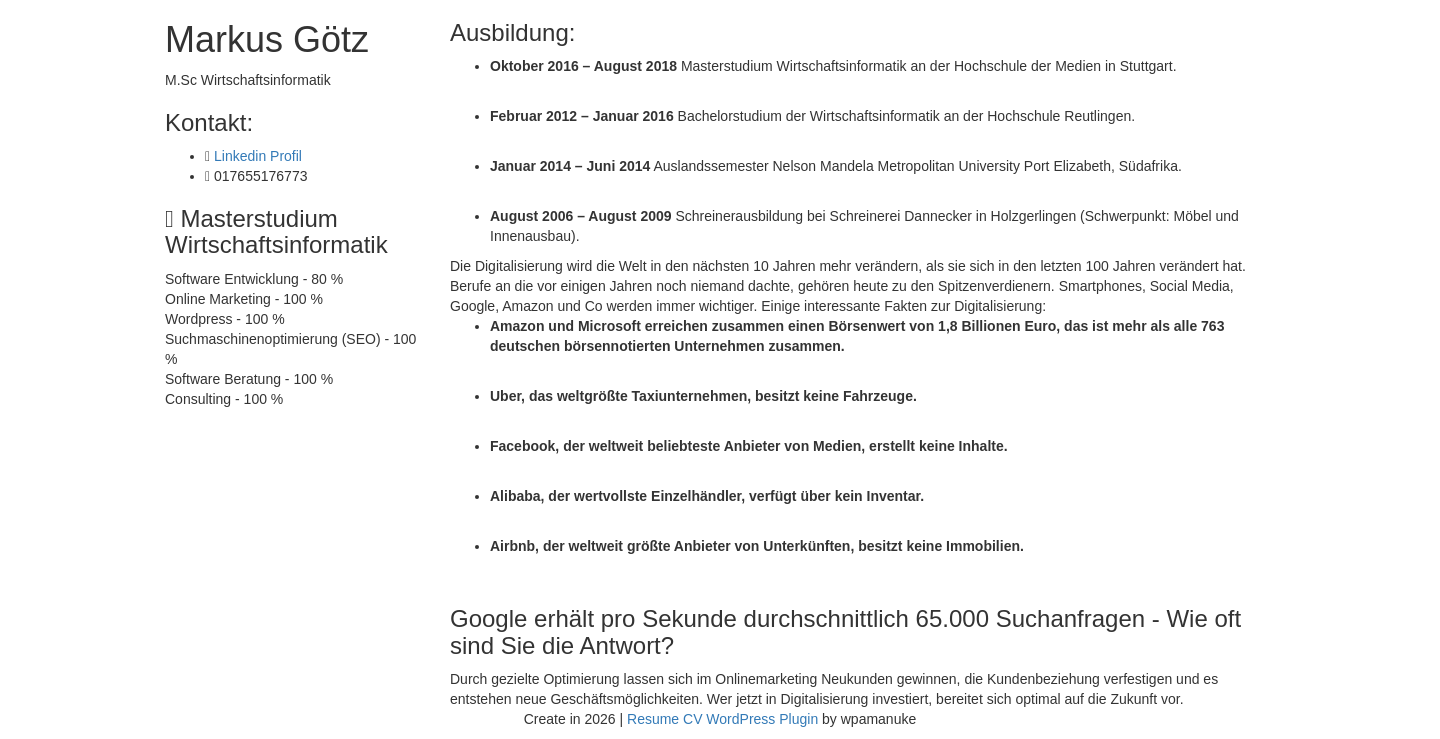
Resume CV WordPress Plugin (722, 719)
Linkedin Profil (258, 156)
